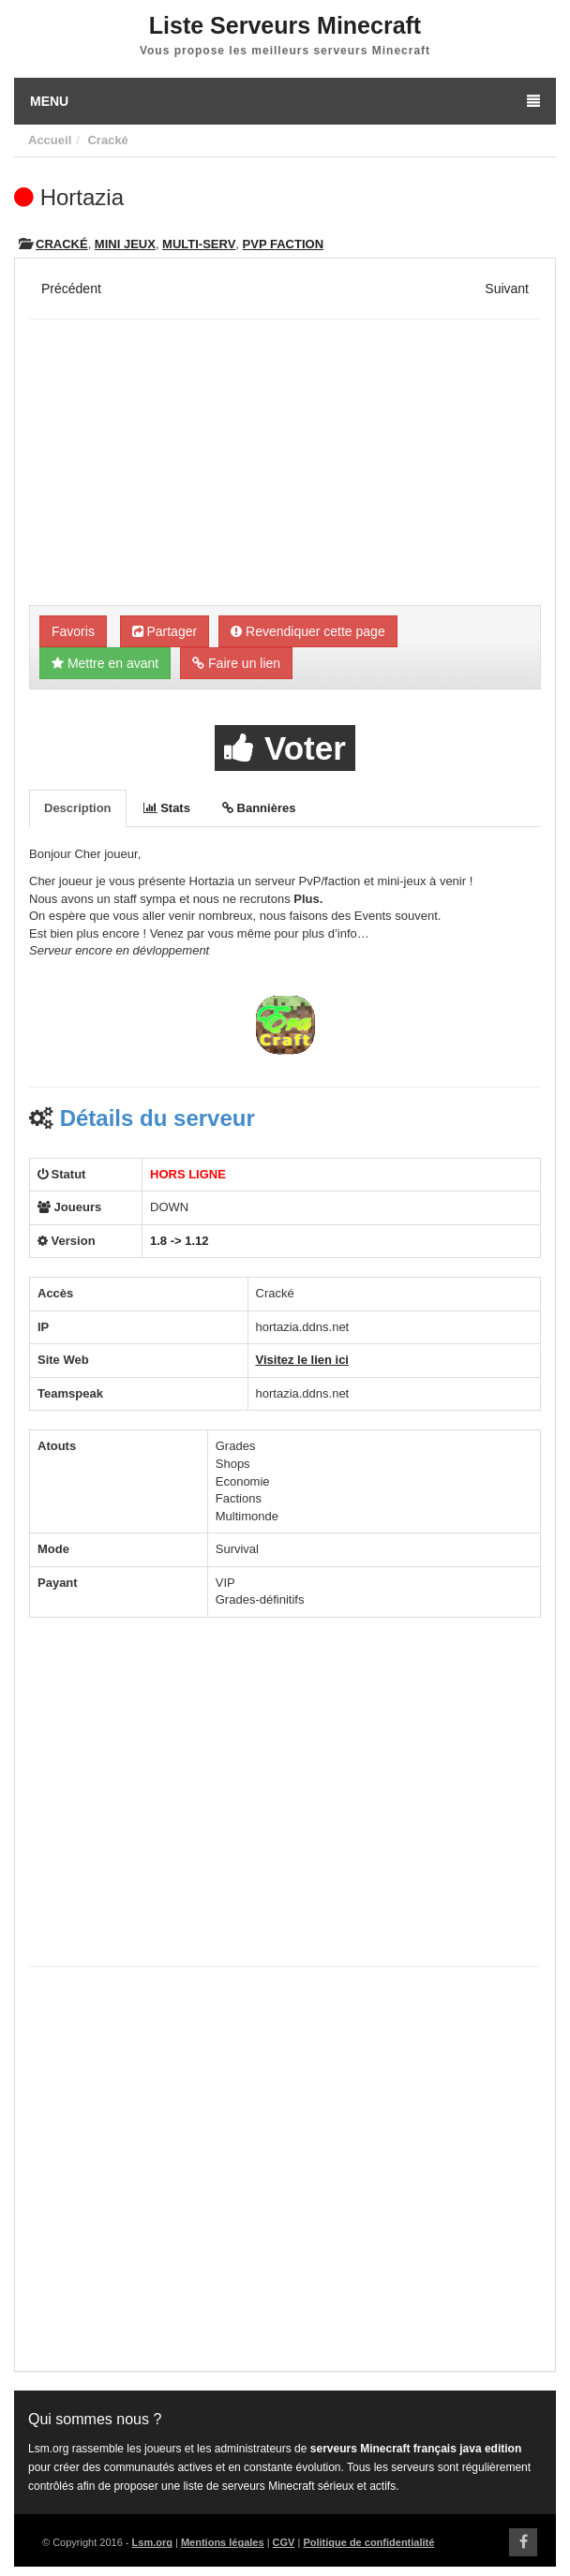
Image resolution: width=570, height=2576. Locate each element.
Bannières (258, 808)
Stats (166, 808)
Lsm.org (152, 2542)
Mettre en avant (105, 663)
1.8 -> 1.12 (179, 1241)
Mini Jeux (125, 244)
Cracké (107, 140)
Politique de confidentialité (368, 2542)
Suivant (507, 288)
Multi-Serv (198, 244)
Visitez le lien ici (302, 1360)
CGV (284, 2542)
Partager (165, 631)
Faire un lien (236, 663)
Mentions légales (222, 2542)
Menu (285, 101)
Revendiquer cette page (308, 631)
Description (78, 808)
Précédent (71, 288)
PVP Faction (283, 244)
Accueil (49, 140)
